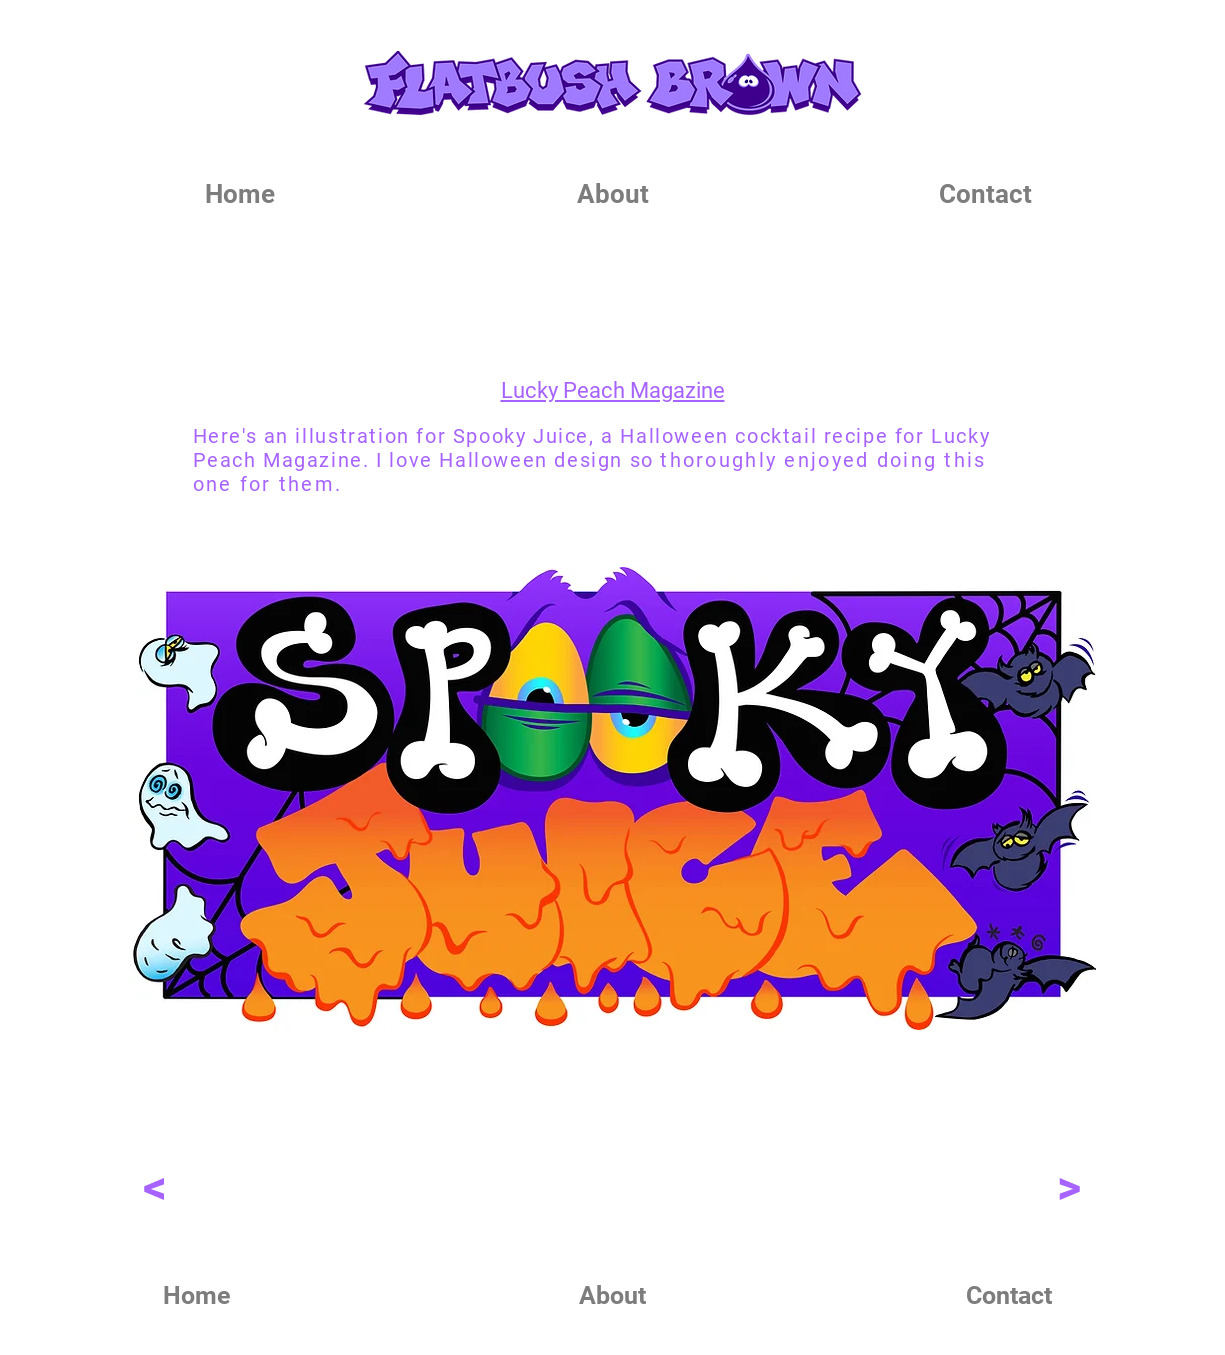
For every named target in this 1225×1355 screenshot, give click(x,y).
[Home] (197, 1295)
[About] (612, 1295)
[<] (155, 1187)
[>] (1069, 1187)
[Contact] (1009, 1295)
